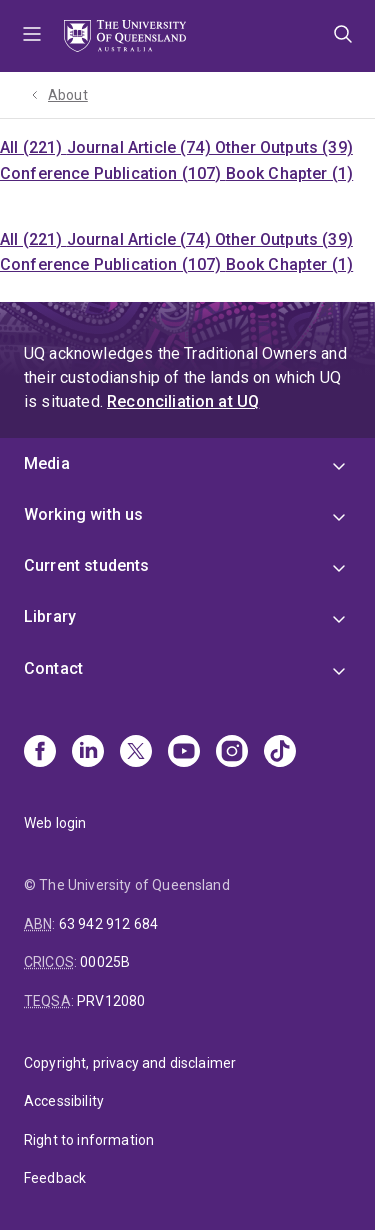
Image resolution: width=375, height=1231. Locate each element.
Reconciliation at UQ (183, 401)
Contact (53, 668)
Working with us (83, 514)
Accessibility (64, 1101)
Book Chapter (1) (290, 173)
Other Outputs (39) (284, 147)
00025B (105, 962)
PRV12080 (111, 1001)
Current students (87, 565)
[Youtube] (184, 753)
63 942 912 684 (108, 924)
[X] (136, 753)
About (68, 95)
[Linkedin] (88, 753)
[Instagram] (232, 753)
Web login (55, 823)
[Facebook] (40, 753)
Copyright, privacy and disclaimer (130, 1063)
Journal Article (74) (141, 147)
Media (47, 463)
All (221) (33, 147)
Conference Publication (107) (113, 173)
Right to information (89, 1140)
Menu (32, 36)
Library (50, 616)
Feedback (55, 1178)
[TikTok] (280, 753)
